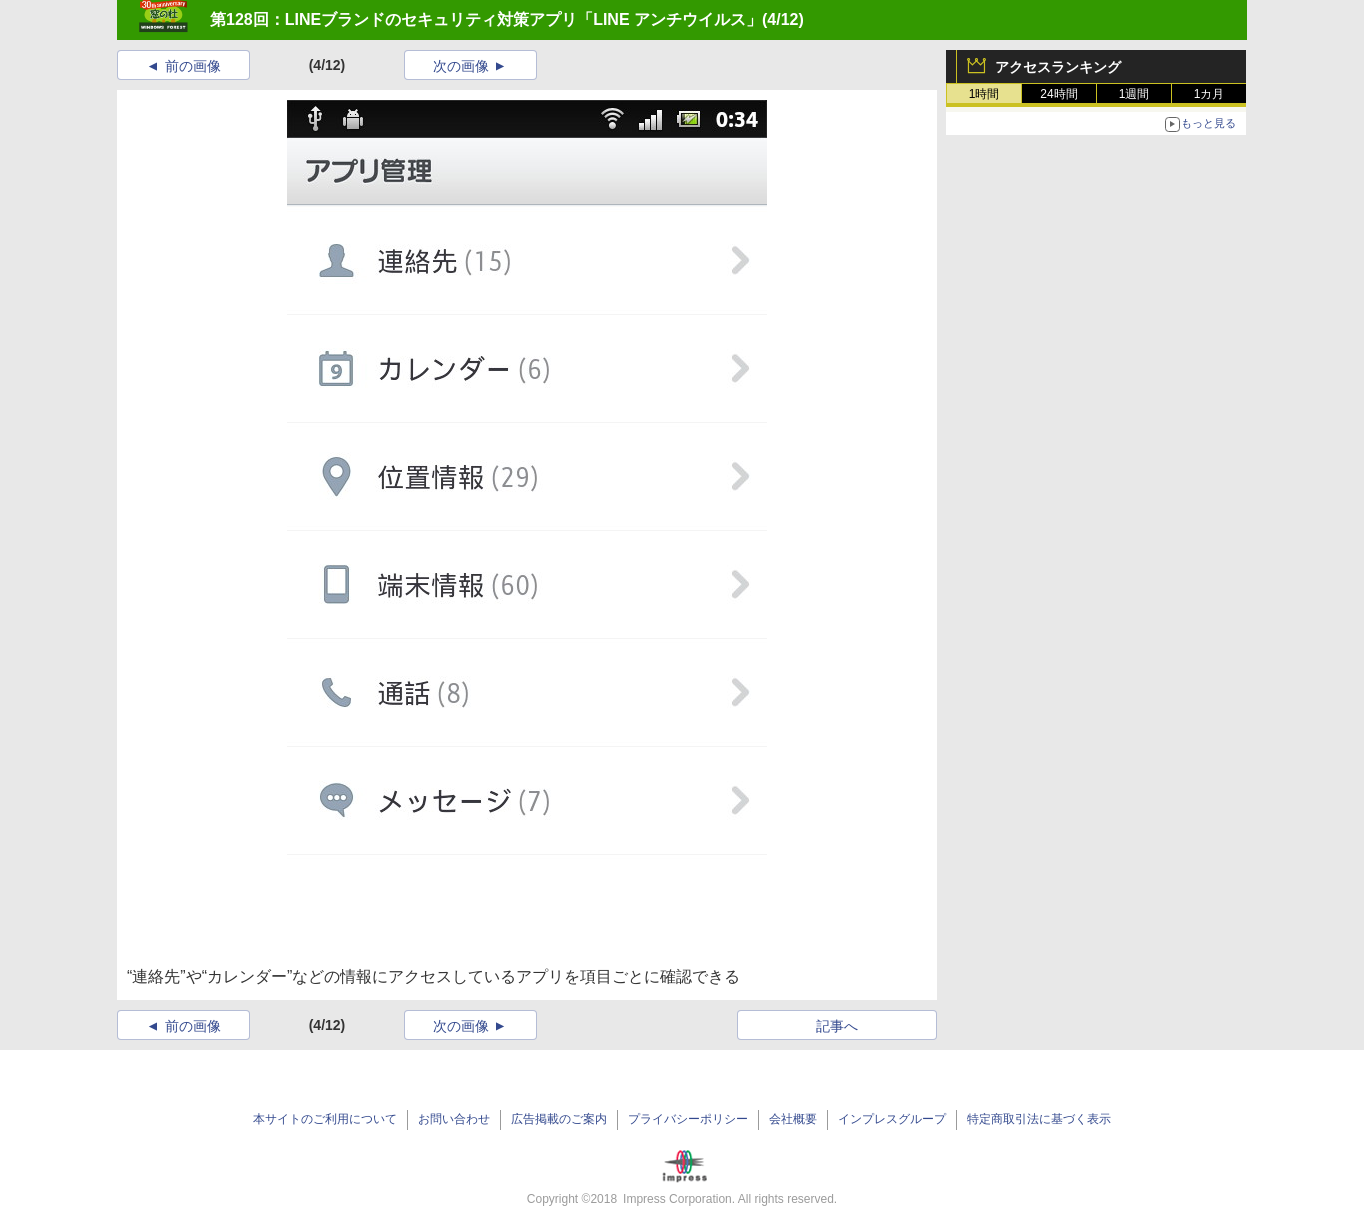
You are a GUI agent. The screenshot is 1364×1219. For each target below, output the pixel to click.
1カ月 (1209, 94)
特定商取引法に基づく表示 (1039, 1119)
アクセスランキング (1058, 67)
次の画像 (461, 66)
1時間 (984, 94)
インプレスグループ (892, 1119)
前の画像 (193, 66)
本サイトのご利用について (325, 1119)
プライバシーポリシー (688, 1119)
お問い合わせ (454, 1119)
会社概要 (793, 1119)
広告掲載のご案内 (559, 1119)
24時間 (1058, 94)
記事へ (837, 1026)
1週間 (1134, 94)
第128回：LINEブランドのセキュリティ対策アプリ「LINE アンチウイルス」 (486, 19)
